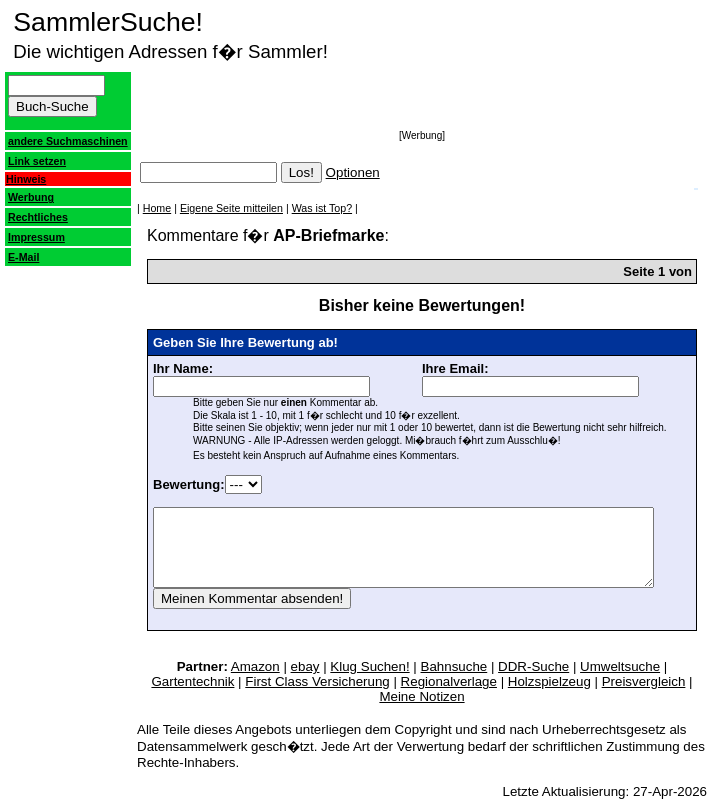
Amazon (196, 681)
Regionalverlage (346, 696)
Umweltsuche (562, 681)
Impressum (36, 249)
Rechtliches (38, 229)
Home (134, 208)
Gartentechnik (654, 681)
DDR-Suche (475, 681)
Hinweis (26, 191)
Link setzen (37, 173)
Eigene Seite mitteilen (208, 208)
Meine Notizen (635, 696)
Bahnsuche (395, 681)
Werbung (31, 209)
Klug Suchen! (311, 681)
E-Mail (23, 269)
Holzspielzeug (446, 696)
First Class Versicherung (214, 696)
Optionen (330, 172)
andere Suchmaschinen (49, 147)
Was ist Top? (299, 208)
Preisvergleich (541, 696)
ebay (246, 681)
